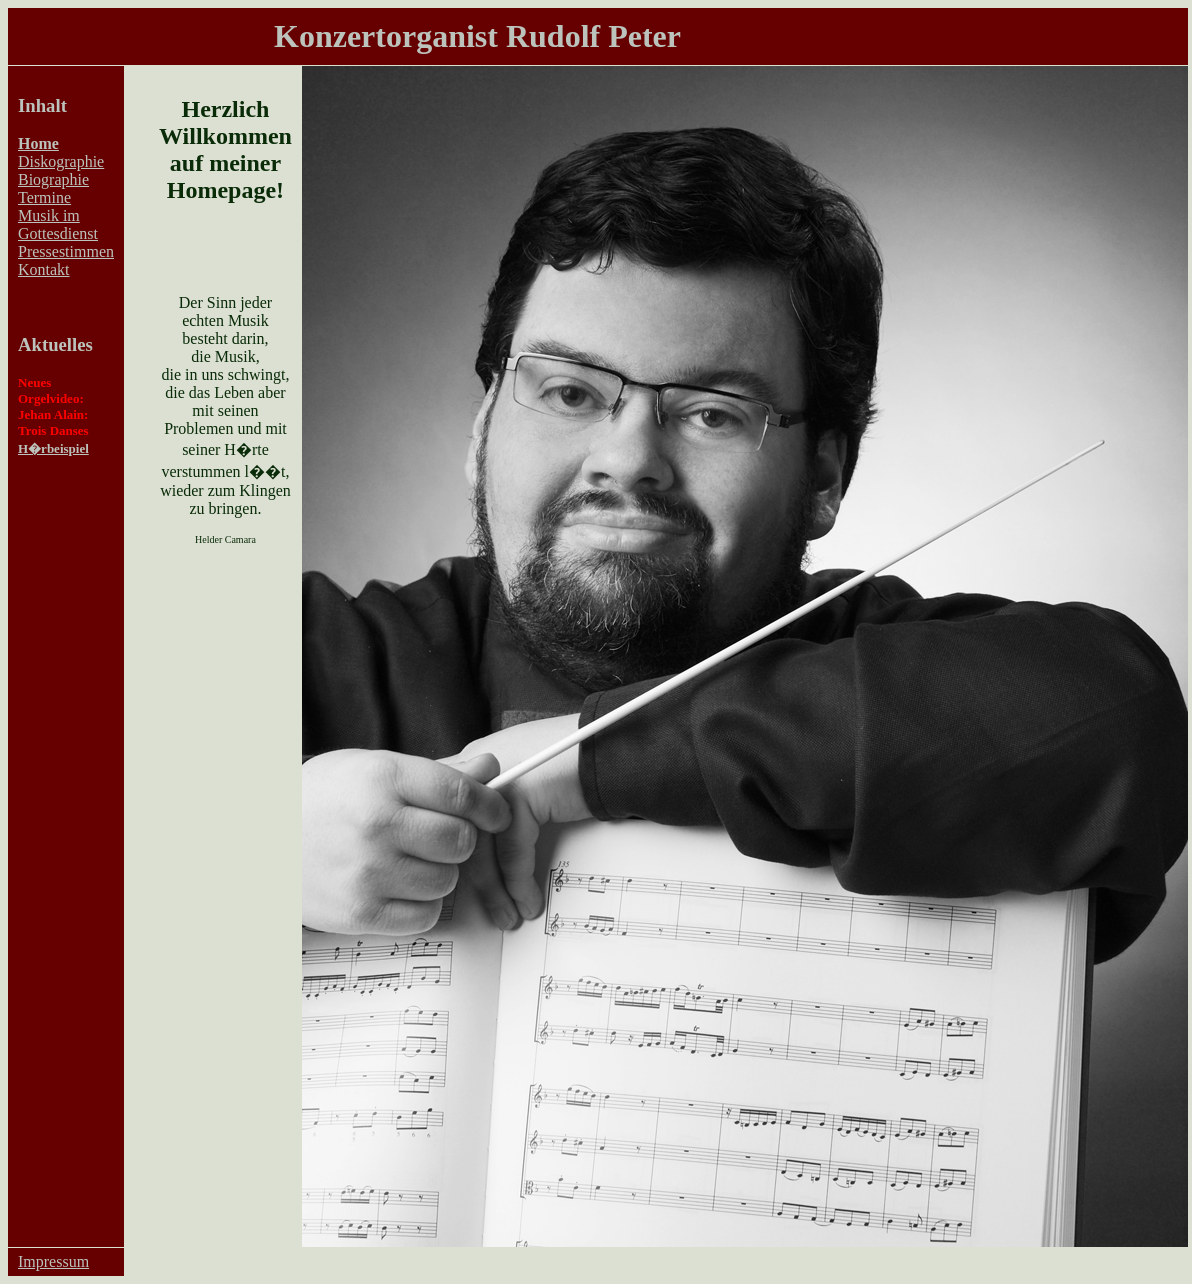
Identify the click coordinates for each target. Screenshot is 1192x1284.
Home (38, 143)
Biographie (53, 179)
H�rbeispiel (53, 448)
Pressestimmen (66, 251)
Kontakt (44, 269)
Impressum (53, 1261)
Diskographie (61, 161)
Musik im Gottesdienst (58, 224)
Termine (44, 197)
